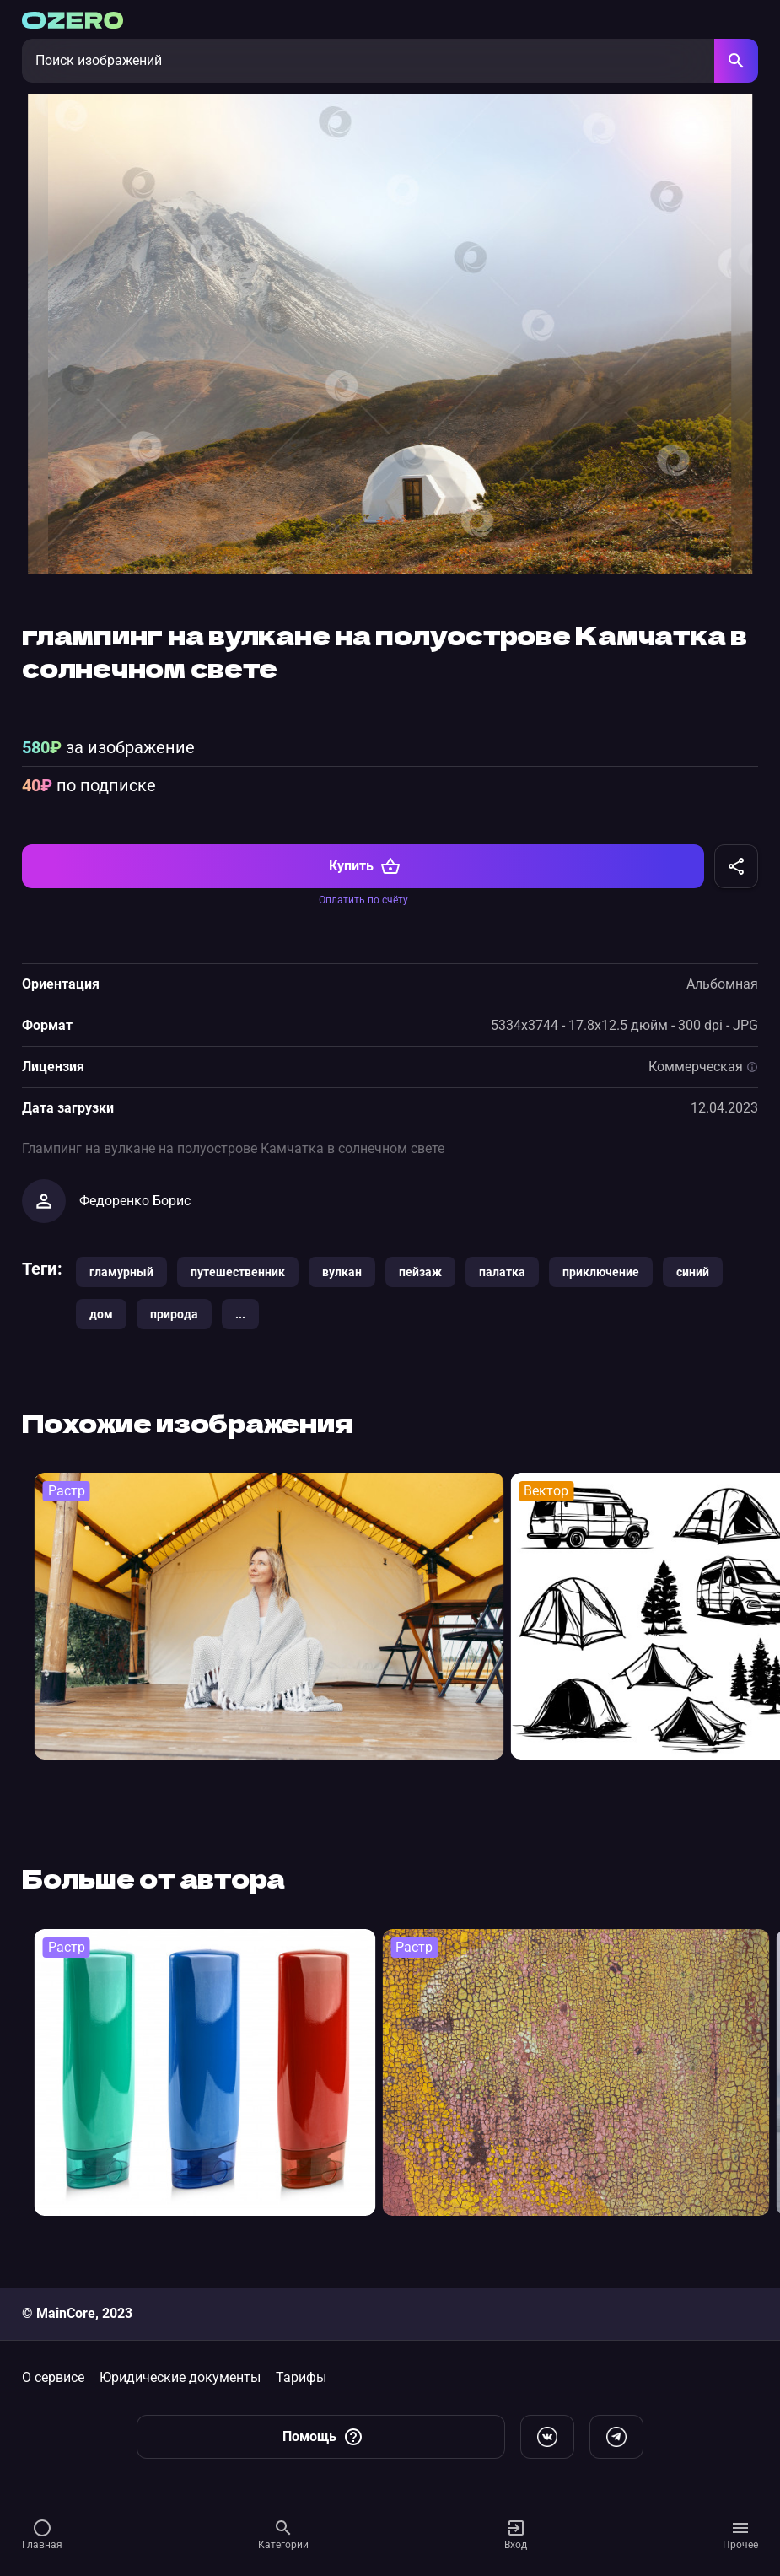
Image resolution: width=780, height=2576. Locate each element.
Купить (365, 870)
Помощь (322, 2437)
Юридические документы (180, 2377)
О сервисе (53, 2377)
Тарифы (301, 2377)
